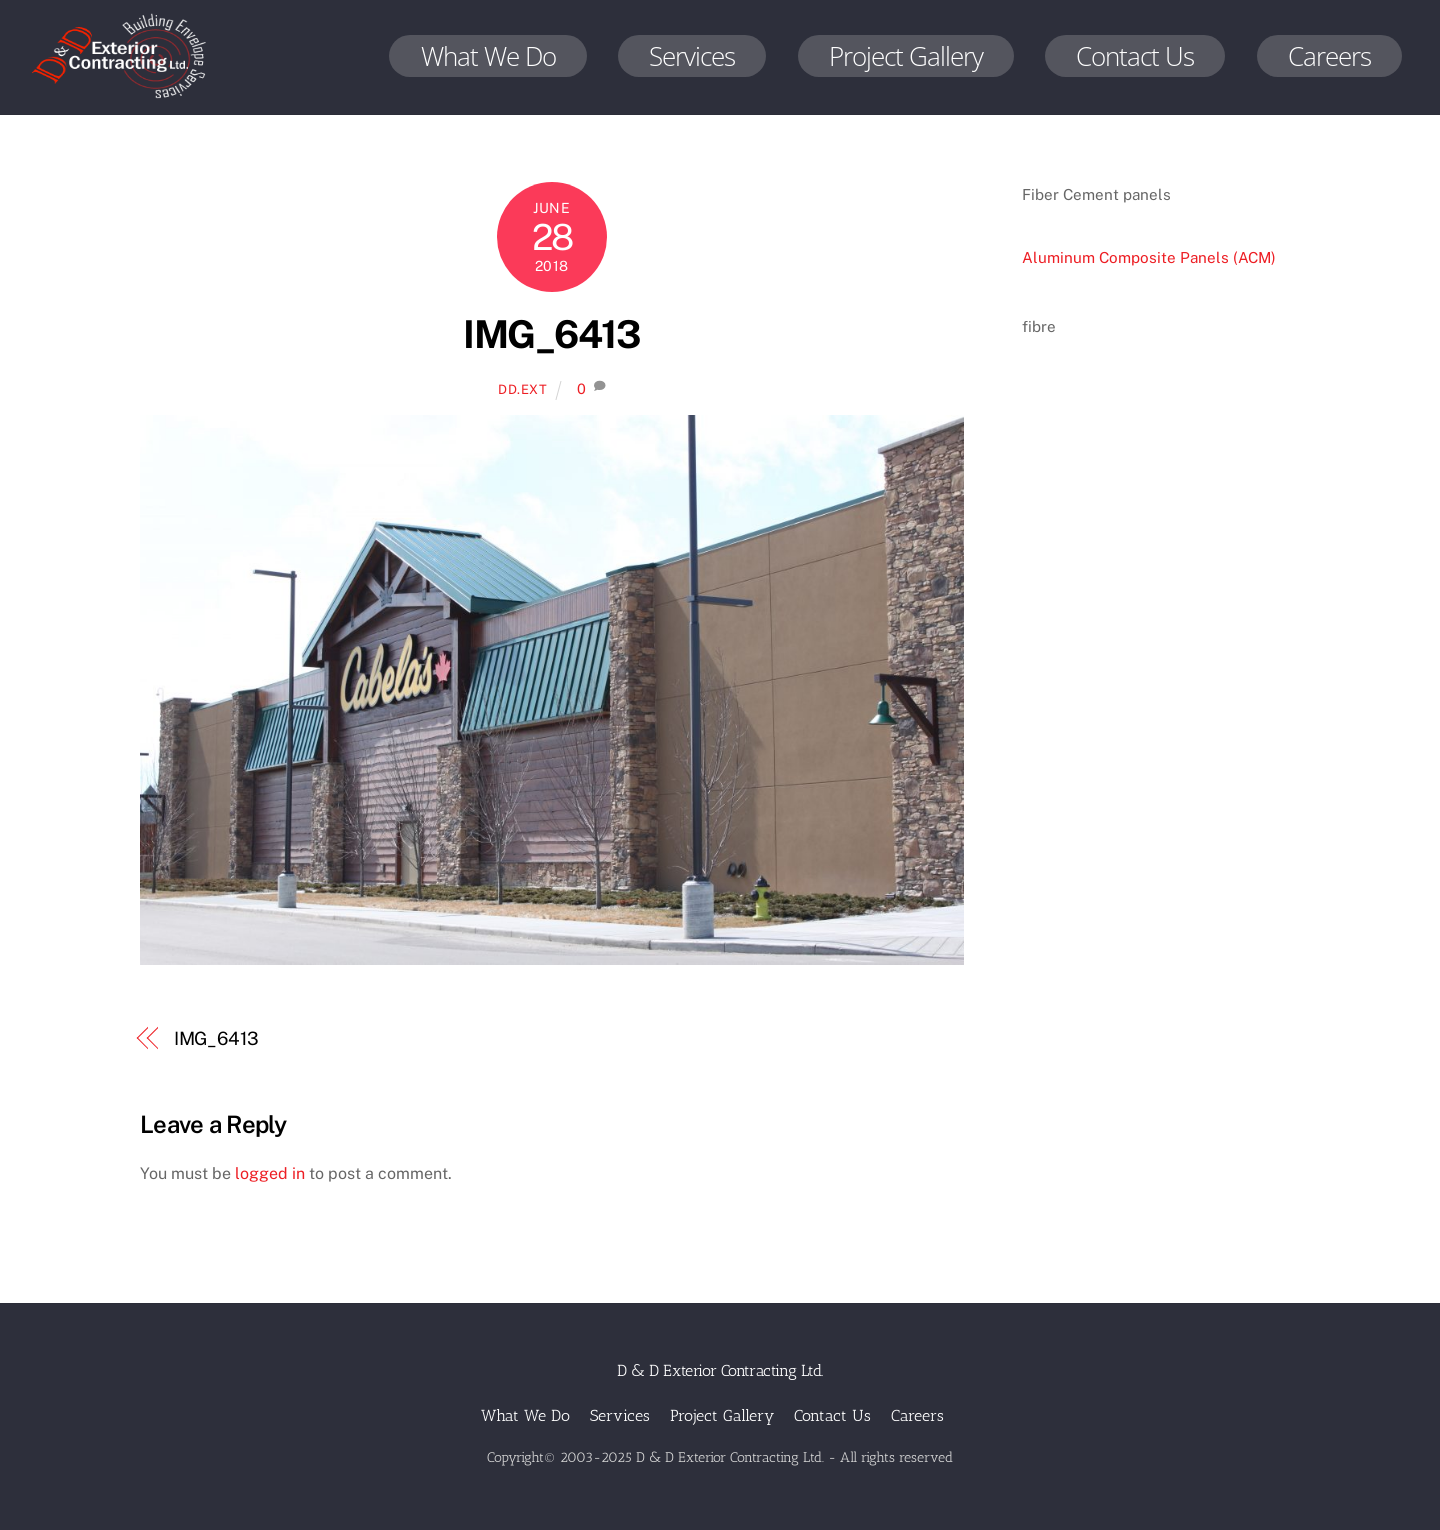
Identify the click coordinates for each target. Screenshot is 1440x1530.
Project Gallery (906, 56)
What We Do (488, 56)
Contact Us (1135, 56)
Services (692, 56)
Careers (1329, 56)
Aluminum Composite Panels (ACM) (1149, 257)
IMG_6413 (551, 334)
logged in (270, 1173)
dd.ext (523, 389)
